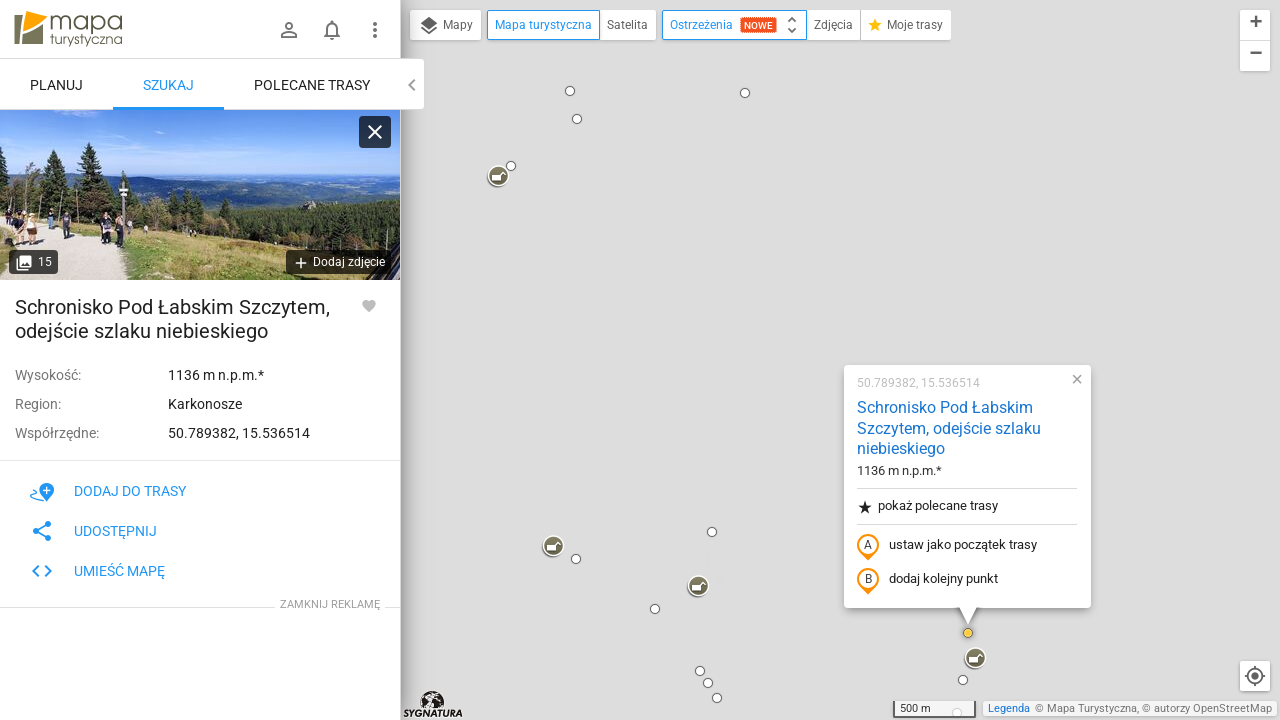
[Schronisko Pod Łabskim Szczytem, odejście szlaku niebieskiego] (200, 195)
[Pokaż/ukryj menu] (375, 30)
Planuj (56, 85)
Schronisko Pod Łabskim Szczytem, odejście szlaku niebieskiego (821, 155)
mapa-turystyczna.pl (68, 29)
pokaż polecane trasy (799, 233)
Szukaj (168, 85)
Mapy (445, 26)
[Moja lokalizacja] (1255, 676)
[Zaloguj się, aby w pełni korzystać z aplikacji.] (369, 305)
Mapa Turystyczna (1092, 708)
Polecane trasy (312, 85)
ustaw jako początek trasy (819, 273)
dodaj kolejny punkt (799, 307)
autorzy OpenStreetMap (1213, 708)
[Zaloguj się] (289, 30)
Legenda (1009, 708)
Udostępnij (93, 531)
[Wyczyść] (375, 132)
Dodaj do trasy (108, 491)
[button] (425, 274)
